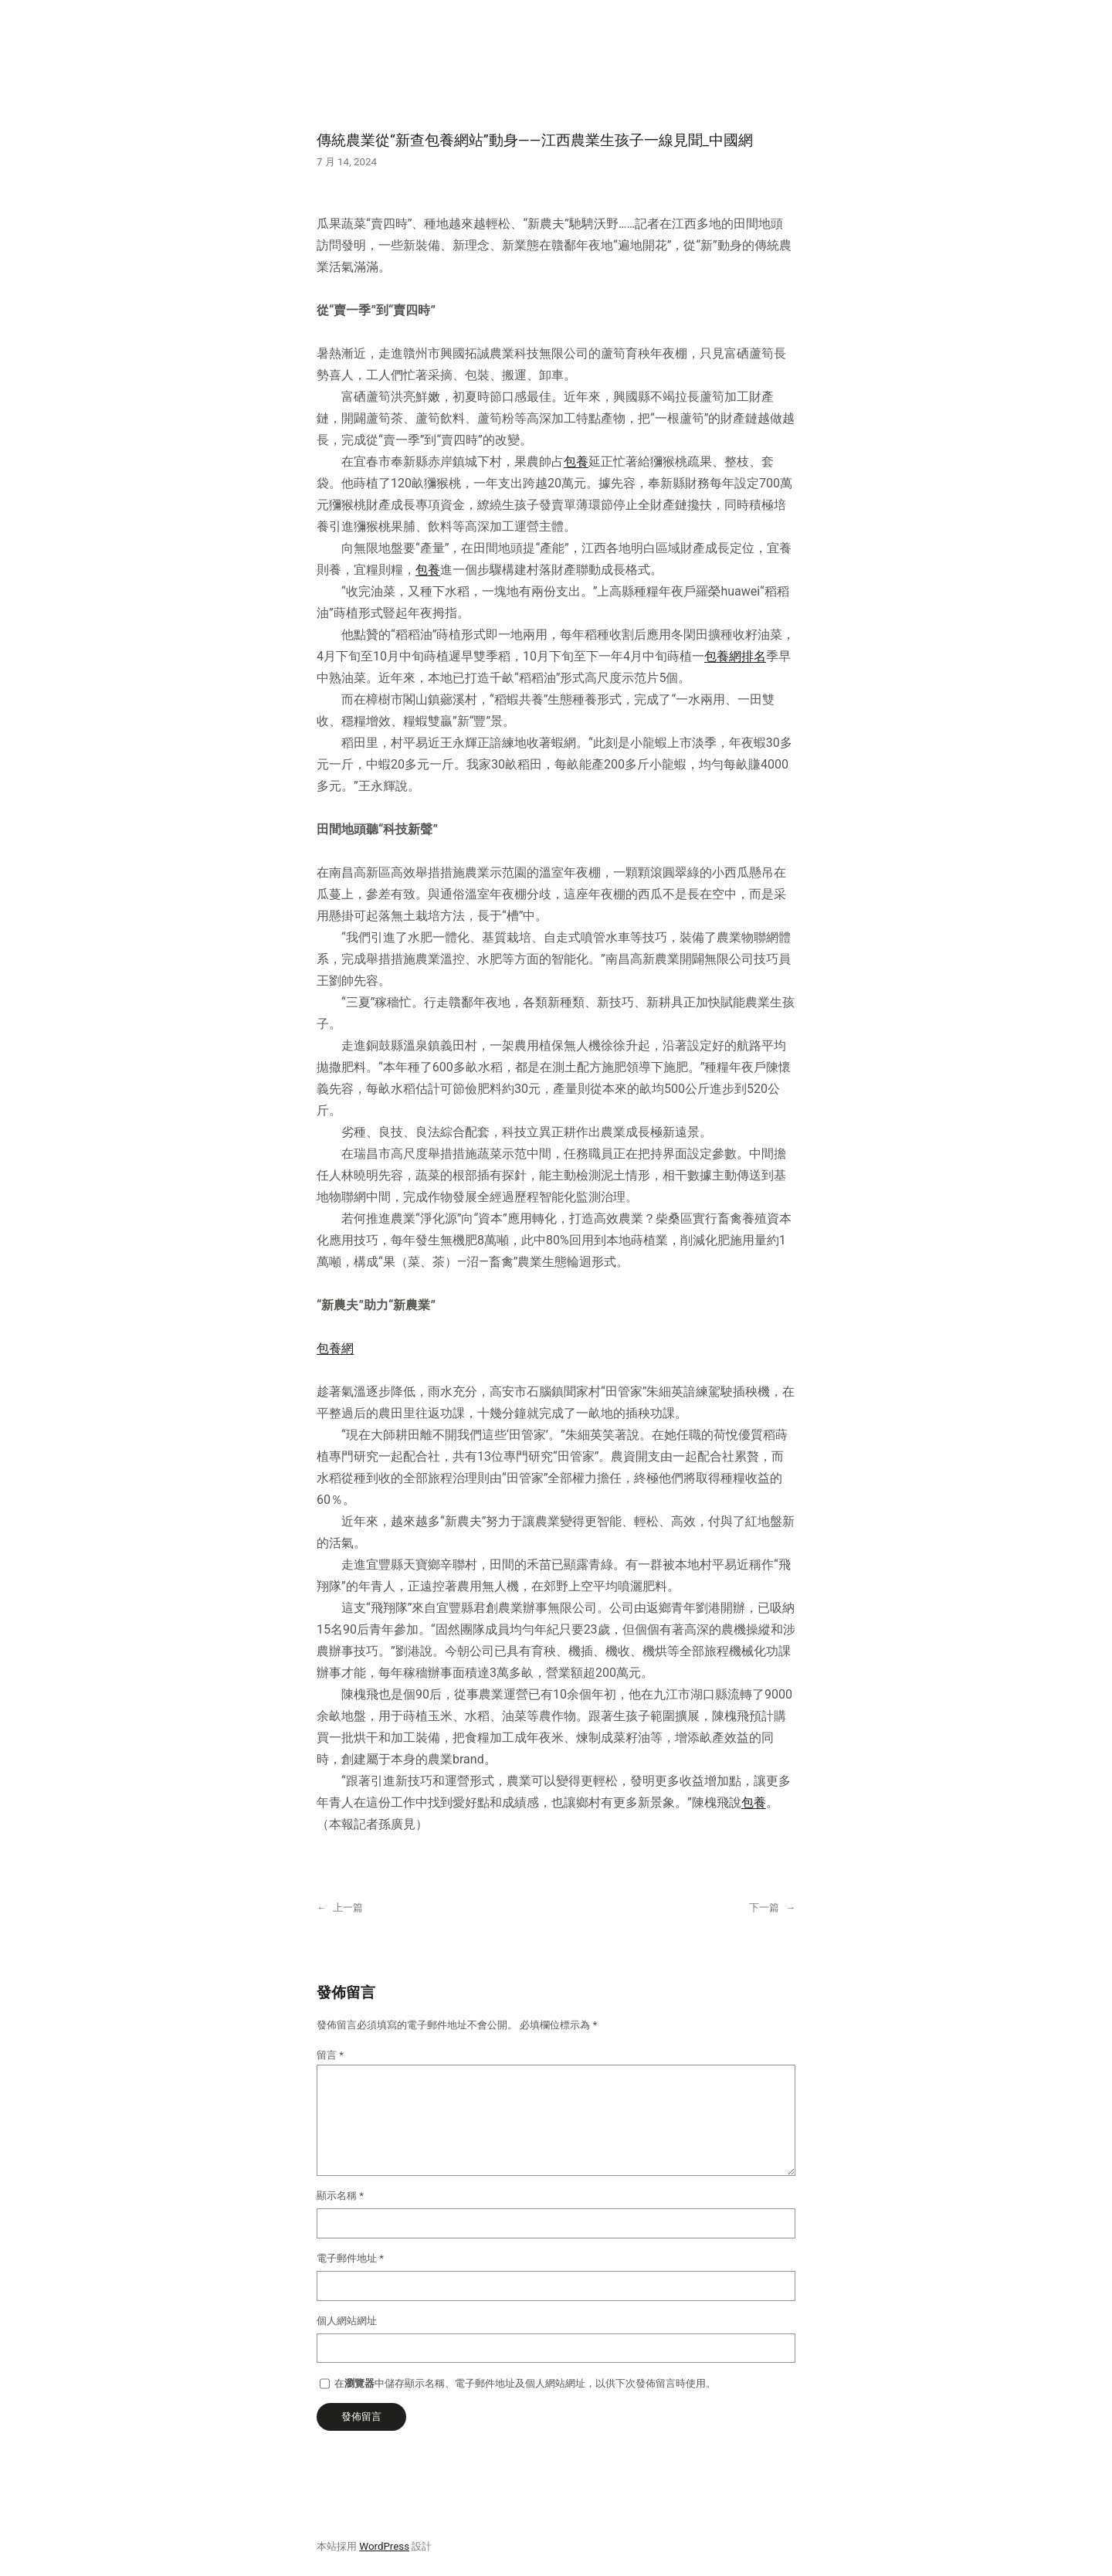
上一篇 (348, 1907)
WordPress (384, 2546)
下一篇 (764, 1907)
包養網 (335, 1348)
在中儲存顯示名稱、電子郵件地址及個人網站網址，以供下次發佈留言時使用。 (525, 2383)
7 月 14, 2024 (347, 162)
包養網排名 (735, 656)
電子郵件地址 (350, 2258)
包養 (576, 461)
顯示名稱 (340, 2195)
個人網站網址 (347, 2321)
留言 (330, 2055)
